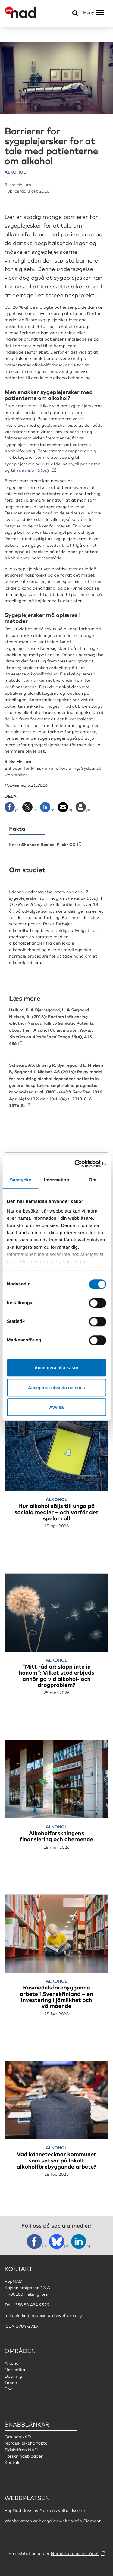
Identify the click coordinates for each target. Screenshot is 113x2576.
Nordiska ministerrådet (75, 2553)
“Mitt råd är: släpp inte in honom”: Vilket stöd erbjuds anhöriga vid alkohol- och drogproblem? (56, 1675)
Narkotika (15, 2369)
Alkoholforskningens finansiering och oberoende (56, 1836)
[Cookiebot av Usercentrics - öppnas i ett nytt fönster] (80, 1164)
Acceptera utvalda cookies (56, 1387)
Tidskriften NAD (21, 2449)
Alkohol (12, 2363)
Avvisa (56, 1407)
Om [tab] (92, 1180)
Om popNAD (18, 2436)
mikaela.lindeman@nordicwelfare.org (43, 2315)
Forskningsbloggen (24, 2456)
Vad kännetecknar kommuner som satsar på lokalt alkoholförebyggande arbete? (56, 2160)
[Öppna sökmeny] (75, 13)
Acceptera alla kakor (57, 1367)
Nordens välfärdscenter (63, 2510)
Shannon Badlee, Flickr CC (48, 844)
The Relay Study (33, 470)
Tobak (11, 2382)
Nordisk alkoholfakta (26, 2443)
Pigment (92, 2521)
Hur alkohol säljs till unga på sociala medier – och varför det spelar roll (56, 1512)
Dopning (13, 2376)
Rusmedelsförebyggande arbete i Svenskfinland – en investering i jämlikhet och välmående (56, 1996)
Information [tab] (56, 1180)
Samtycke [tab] (20, 1180)
